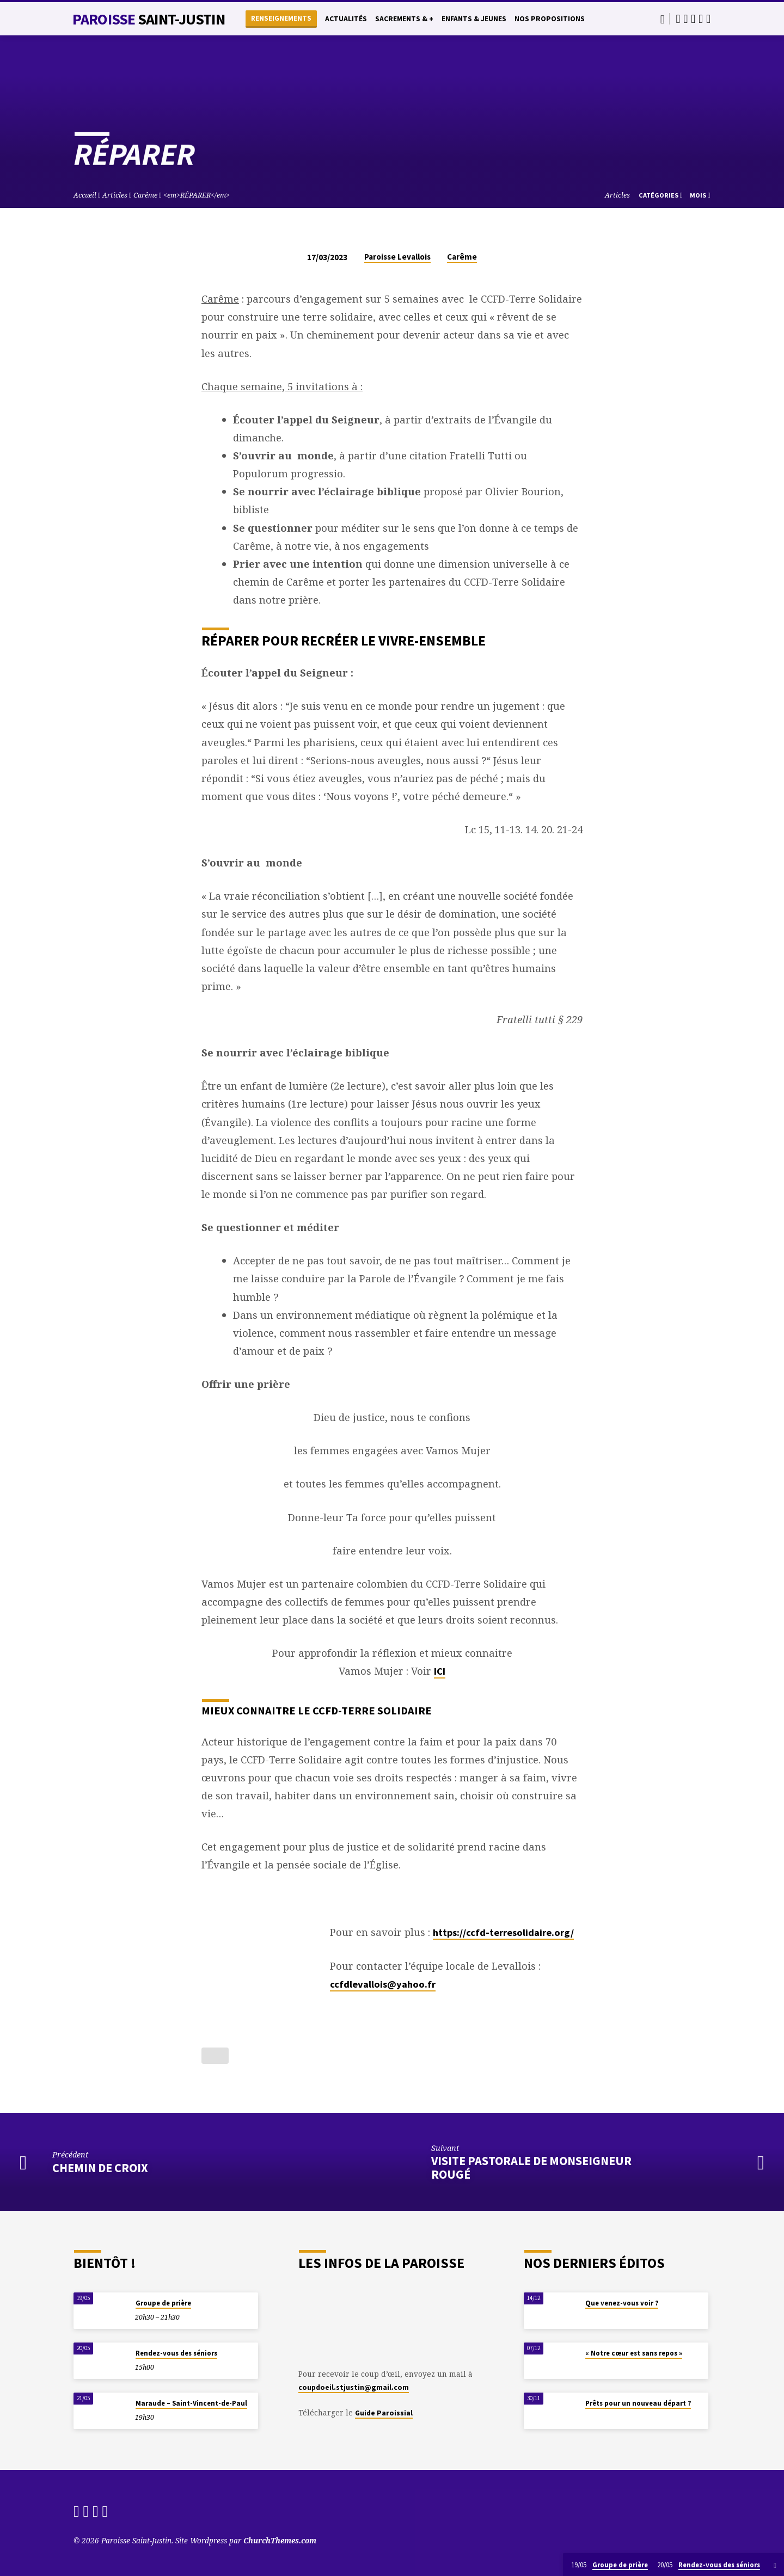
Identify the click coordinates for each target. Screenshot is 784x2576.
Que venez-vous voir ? (621, 2303)
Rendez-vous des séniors (176, 2353)
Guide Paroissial (384, 2413)
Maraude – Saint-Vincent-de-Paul (191, 2403)
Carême (145, 195)
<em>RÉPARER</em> (196, 195)
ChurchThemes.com (279, 2540)
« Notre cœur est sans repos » (633, 2353)
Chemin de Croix (100, 2167)
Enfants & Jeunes (474, 18)
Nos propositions (549, 18)
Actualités (346, 18)
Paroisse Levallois (397, 256)
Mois (700, 195)
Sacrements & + (404, 18)
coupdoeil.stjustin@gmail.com (353, 2387)
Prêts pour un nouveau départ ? (638, 2403)
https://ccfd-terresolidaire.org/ (503, 1932)
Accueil (85, 195)
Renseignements (281, 18)
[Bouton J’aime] (215, 2056)
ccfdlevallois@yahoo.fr (383, 1984)
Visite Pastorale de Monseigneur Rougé (531, 2167)
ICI (439, 1671)
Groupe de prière (163, 2303)
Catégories (661, 195)
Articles (114, 195)
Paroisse (148, 19)
